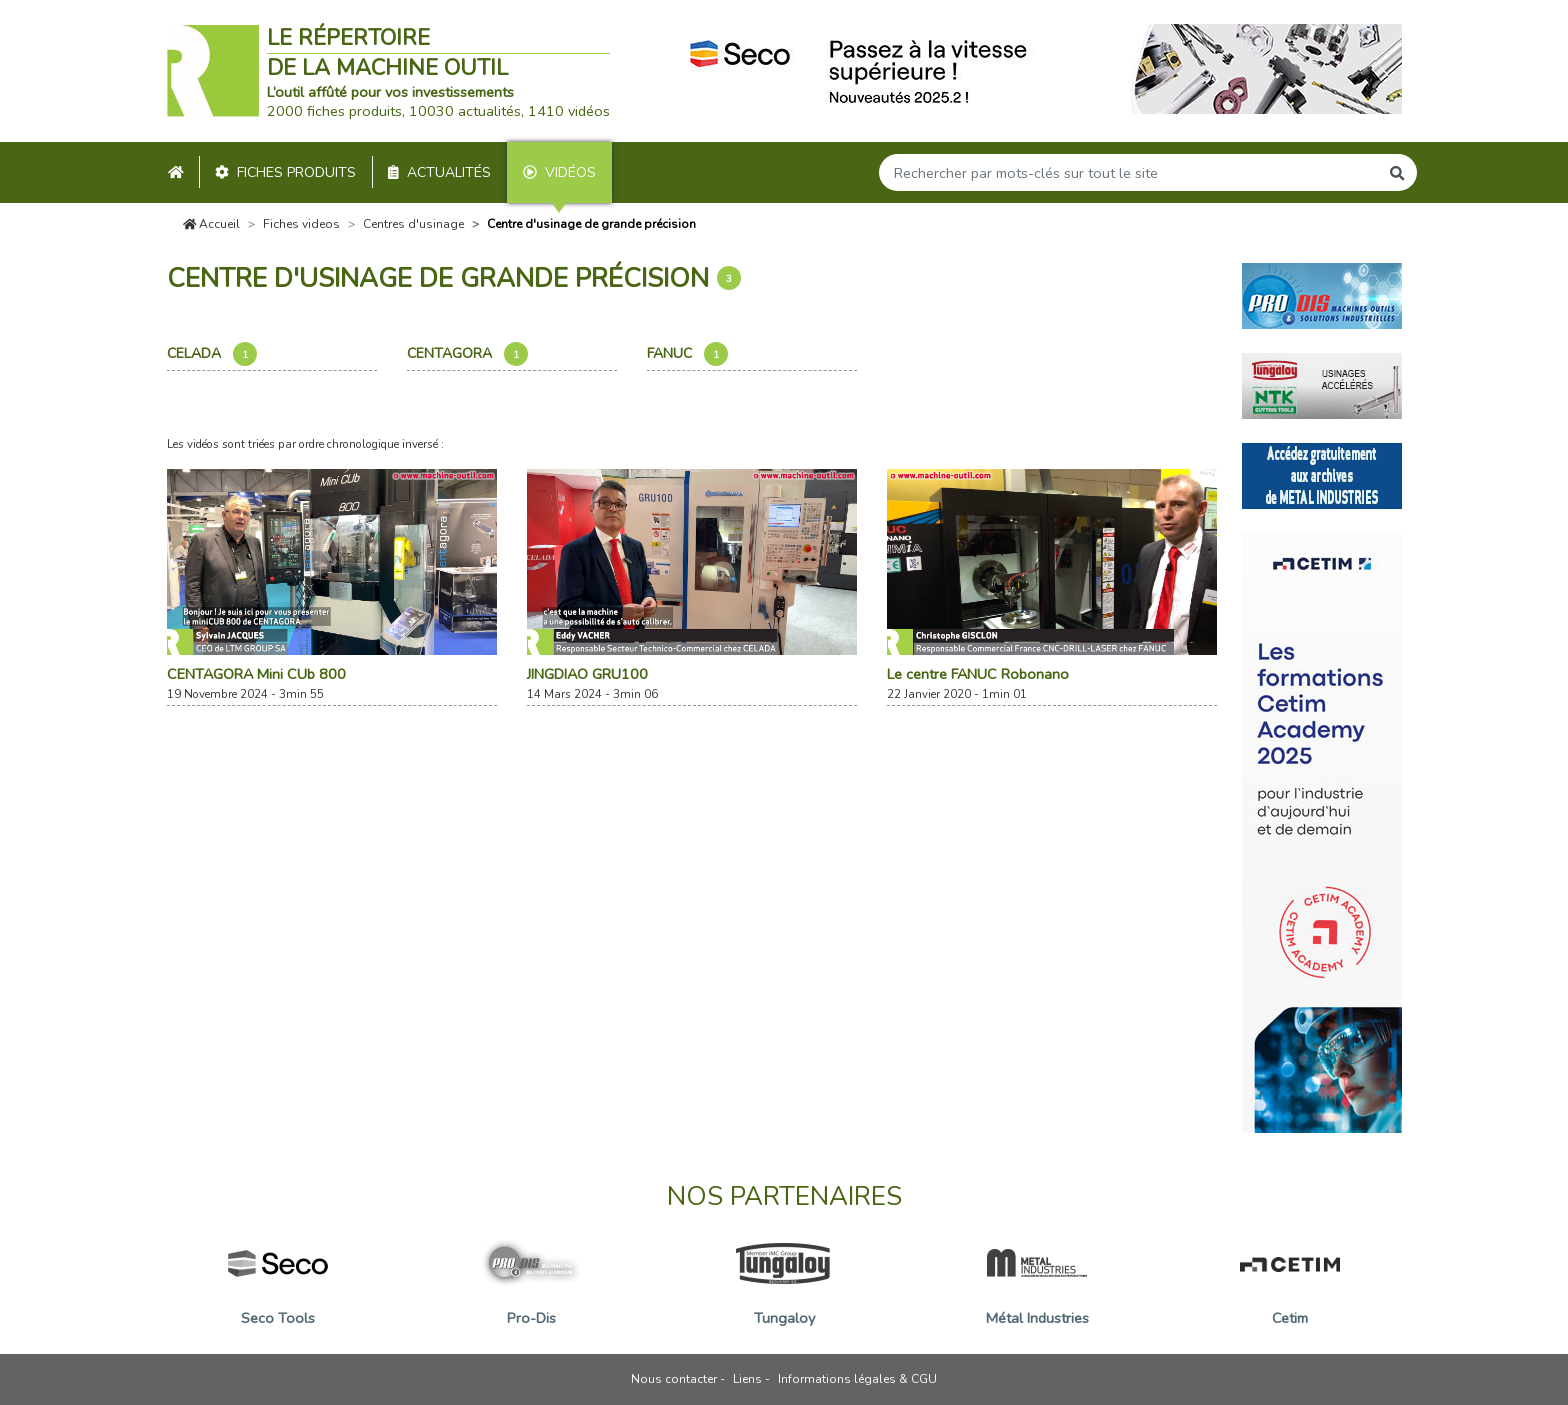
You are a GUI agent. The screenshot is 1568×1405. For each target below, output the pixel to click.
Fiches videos (301, 224)
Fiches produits (285, 172)
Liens (747, 1379)
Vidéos (559, 172)
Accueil (212, 224)
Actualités (439, 172)
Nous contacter (674, 1379)
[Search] (1129, 172)
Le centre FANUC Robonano (978, 674)
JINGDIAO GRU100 (587, 674)
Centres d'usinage (413, 224)
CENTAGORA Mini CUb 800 (256, 674)
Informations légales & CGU (857, 1379)
